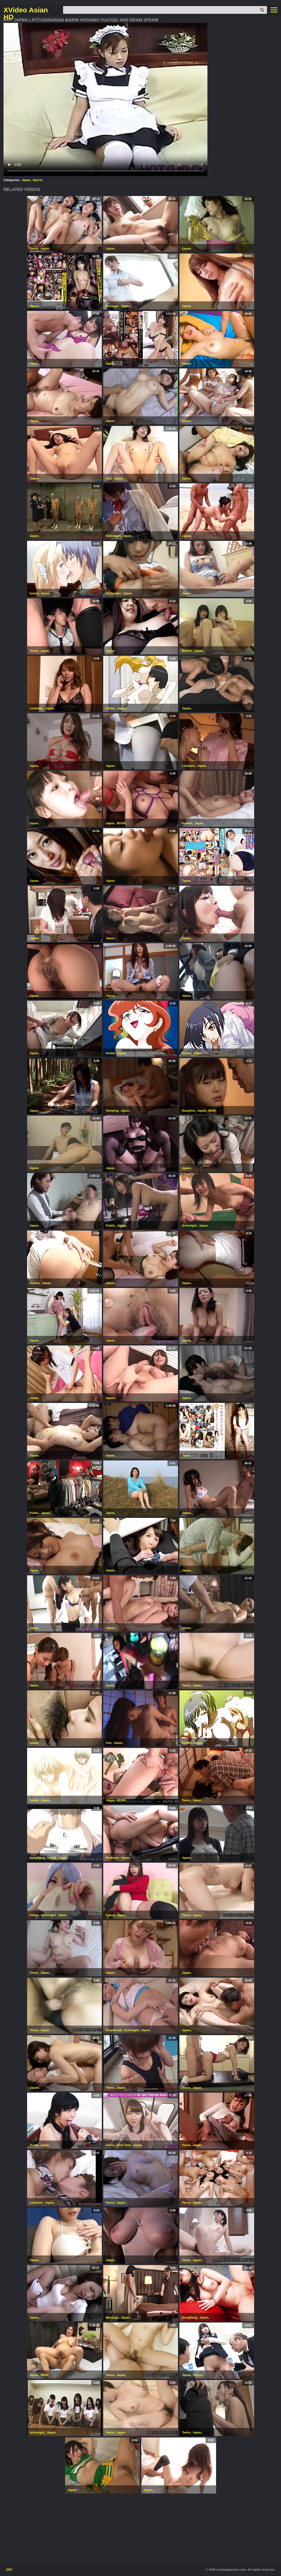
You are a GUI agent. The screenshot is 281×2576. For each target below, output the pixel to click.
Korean (187, 823)
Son (109, 478)
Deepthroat (114, 2030)
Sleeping (112, 1110)
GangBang (37, 1857)
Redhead (112, 1857)
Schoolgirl (113, 536)
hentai (34, 593)
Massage (112, 306)
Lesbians (36, 708)
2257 (9, 2569)
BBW (211, 1110)
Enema (35, 1283)
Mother (187, 651)
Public (110, 1225)
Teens (34, 248)
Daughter (188, 1110)
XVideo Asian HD (26, 10)
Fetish (34, 1915)
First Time (124, 2145)
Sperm (37, 180)
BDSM (121, 823)
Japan (26, 180)
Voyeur (198, 2375)
